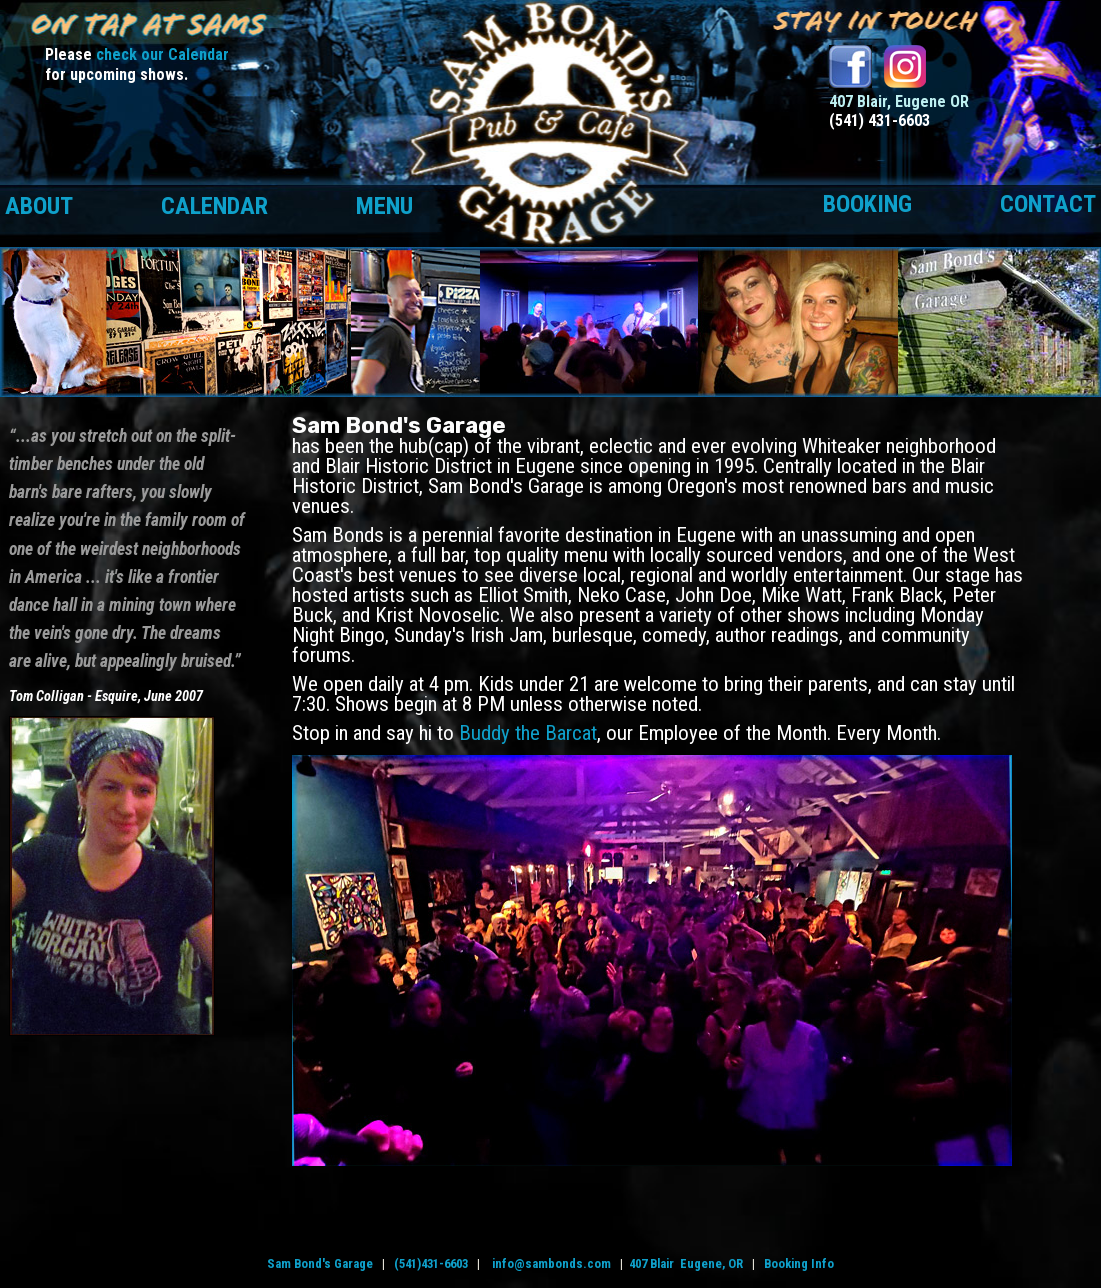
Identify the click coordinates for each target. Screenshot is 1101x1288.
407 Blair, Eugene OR (899, 101)
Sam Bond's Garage (320, 1263)
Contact (1048, 204)
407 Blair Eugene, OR (686, 1263)
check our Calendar (162, 54)
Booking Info (799, 1263)
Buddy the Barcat (528, 733)
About (39, 206)
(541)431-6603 (431, 1263)
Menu (384, 206)
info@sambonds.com (551, 1263)
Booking (867, 204)
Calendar (214, 206)
